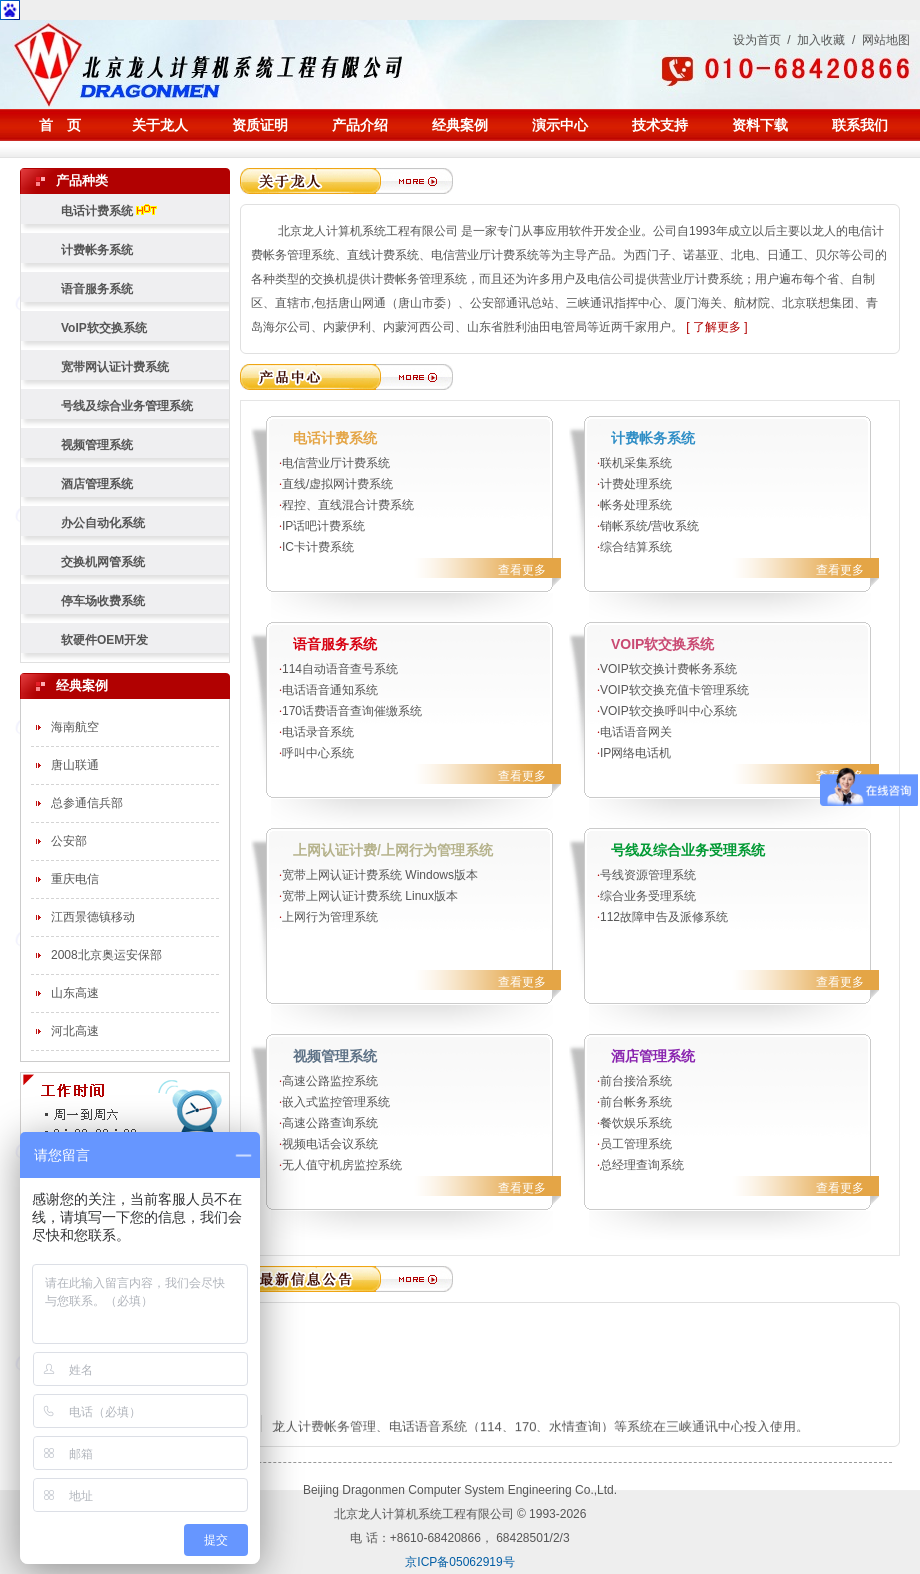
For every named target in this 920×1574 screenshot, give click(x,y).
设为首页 (757, 40)
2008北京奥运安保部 (106, 955)
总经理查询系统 (642, 1165)
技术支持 (660, 125)
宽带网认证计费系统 (115, 367)
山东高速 (75, 993)
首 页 (60, 125)
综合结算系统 (636, 547)
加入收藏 (821, 40)
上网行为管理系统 (330, 917)
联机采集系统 (636, 463)
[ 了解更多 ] (716, 327)
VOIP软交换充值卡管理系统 (674, 690)
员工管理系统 (636, 1144)
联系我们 (860, 125)
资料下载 (760, 125)
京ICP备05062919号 (459, 1562)
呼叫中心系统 (318, 753)
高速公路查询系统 (330, 1123)
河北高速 (75, 1031)
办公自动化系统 (103, 523)
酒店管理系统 (97, 484)
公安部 (69, 841)
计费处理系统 (636, 484)
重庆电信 (75, 879)
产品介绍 (360, 125)
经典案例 (460, 125)
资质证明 (260, 125)
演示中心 (560, 125)
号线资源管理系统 (648, 875)
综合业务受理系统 (648, 896)
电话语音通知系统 (330, 690)
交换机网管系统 (103, 562)
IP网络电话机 (635, 753)
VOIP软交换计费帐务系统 (668, 669)
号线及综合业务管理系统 (127, 406)
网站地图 (886, 40)
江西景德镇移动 (93, 917)
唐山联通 (75, 765)
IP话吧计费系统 (323, 526)
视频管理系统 (97, 445)
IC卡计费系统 (318, 547)
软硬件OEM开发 (104, 640)
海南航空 (75, 727)
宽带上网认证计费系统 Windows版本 (380, 875)
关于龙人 (160, 125)
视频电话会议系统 (330, 1144)
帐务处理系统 (636, 505)
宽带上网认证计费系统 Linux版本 (376, 896)
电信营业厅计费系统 (336, 463)
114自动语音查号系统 (340, 669)
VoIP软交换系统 (104, 328)
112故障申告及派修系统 (664, 917)
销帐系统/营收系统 (649, 526)
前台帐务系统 (636, 1102)
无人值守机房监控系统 (342, 1165)
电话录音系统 (318, 732)
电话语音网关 (636, 732)
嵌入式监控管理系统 (336, 1102)
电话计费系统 (109, 211)
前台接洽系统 (636, 1081)
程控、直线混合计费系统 (348, 505)
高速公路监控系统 (330, 1081)
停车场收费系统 (103, 601)
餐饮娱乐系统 (636, 1123)
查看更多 (522, 570)
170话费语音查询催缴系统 (352, 711)
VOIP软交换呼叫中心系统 (668, 711)
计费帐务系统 (97, 250)
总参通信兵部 (87, 803)
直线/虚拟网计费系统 (337, 484)
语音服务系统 (97, 289)
